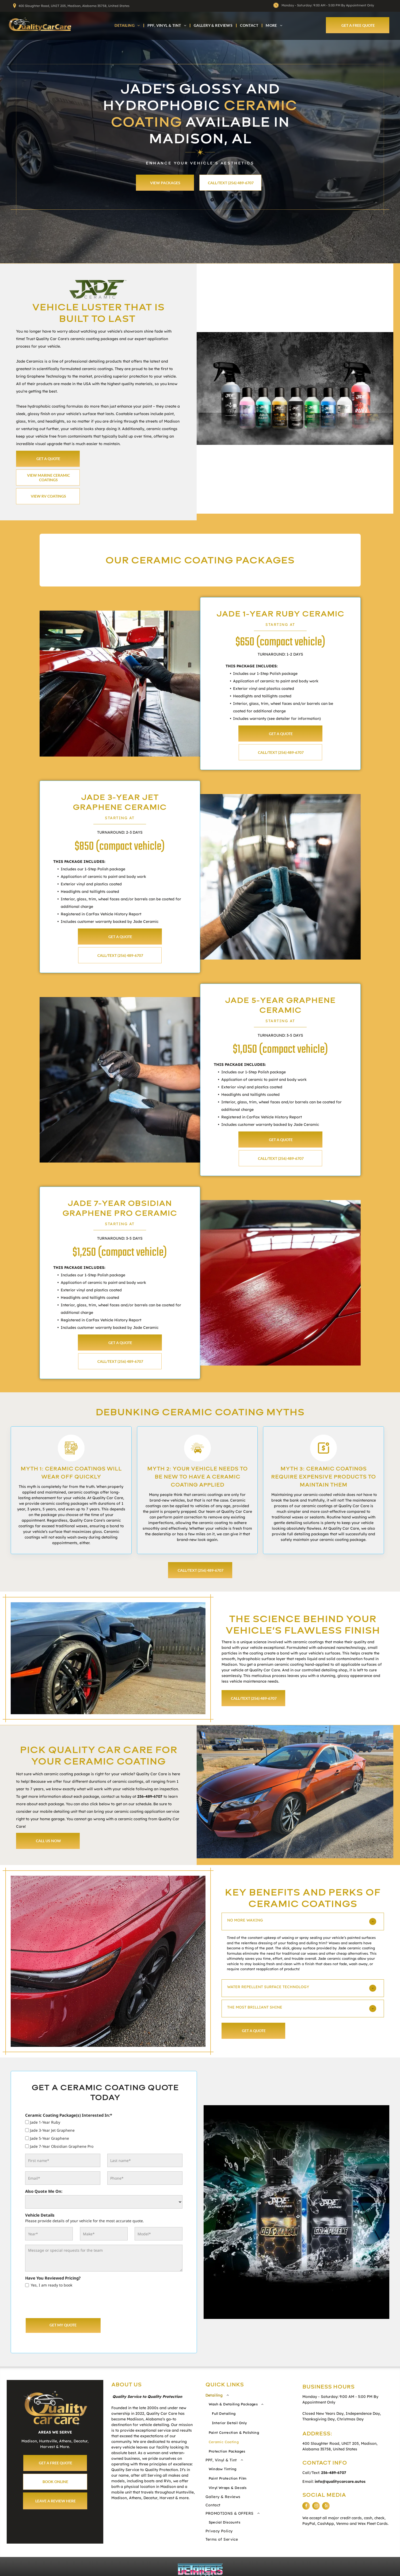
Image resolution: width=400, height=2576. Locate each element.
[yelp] (326, 2506)
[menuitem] (127, 25)
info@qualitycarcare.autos (340, 2481)
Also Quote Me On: (43, 2191)
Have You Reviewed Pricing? (53, 2278)
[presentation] (65, 2302)
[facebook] (306, 2506)
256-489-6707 (149, 1796)
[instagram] (316, 2506)
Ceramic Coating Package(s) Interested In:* (68, 2115)
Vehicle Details (40, 2215)
